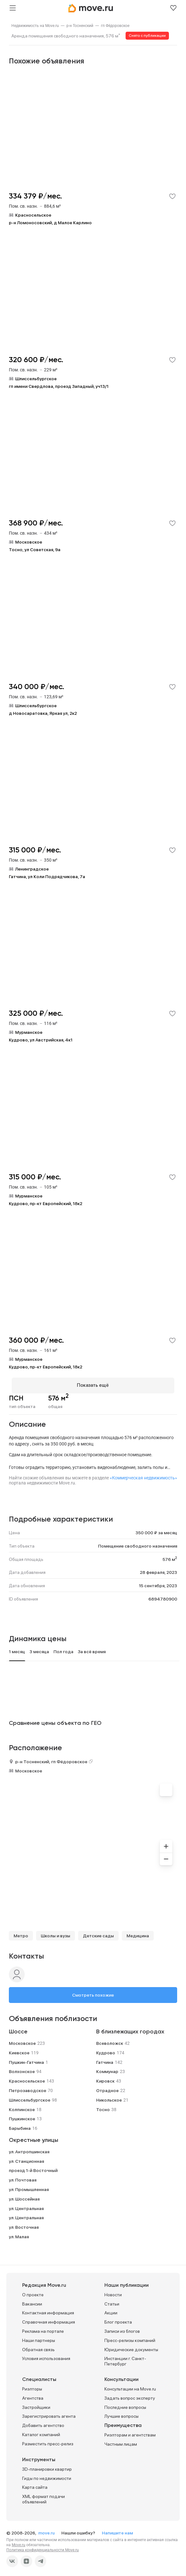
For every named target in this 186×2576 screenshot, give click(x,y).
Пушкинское (22, 2116)
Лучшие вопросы (121, 2413)
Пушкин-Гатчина (26, 2059)
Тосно (103, 2106)
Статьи (111, 2301)
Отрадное (107, 2087)
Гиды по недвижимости (46, 2475)
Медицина (138, 1933)
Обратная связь (38, 2346)
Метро (21, 1933)
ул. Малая (19, 2233)
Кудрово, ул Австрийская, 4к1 (40, 1039)
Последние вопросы (125, 2404)
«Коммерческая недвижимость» (143, 1474)
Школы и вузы (55, 1933)
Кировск (105, 2078)
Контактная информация (48, 2310)
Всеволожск (109, 2040)
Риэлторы (32, 2386)
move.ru (47, 2530)
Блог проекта (118, 2319)
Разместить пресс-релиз (47, 2440)
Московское (28, 1768)
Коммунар (107, 2068)
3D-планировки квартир (47, 2466)
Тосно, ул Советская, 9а (34, 549)
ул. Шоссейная (24, 2196)
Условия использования (46, 2355)
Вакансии (32, 2301)
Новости (113, 2291)
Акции (110, 2310)
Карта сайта (34, 2484)
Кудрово (105, 2049)
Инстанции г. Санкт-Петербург (125, 2358)
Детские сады (98, 1933)
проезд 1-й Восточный (33, 2167)
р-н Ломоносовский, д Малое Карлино (50, 222)
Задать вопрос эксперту (129, 2395)
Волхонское (22, 2068)
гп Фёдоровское (115, 25)
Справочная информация (48, 2319)
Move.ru (18, 2542)
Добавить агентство (43, 2422)
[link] (35, 25)
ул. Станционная (26, 2158)
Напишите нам (117, 2530)
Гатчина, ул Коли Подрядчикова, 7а (47, 876)
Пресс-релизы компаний (129, 2337)
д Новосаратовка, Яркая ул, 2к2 (43, 713)
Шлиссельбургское (29, 2097)
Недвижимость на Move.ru (35, 25)
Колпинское (22, 2106)
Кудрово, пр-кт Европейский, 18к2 (45, 1203)
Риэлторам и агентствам (130, 2432)
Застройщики (36, 2404)
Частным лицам (120, 2441)
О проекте (33, 2291)
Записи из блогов (122, 2328)
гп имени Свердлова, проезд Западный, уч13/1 (58, 386)
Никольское (109, 2097)
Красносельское (27, 2078)
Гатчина (104, 2059)
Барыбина (20, 2125)
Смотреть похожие (93, 1992)
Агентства (32, 2395)
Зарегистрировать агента (49, 2413)
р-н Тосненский (79, 25)
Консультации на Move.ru (130, 2386)
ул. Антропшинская (29, 2148)
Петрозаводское (27, 2087)
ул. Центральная (26, 2205)
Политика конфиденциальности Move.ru (42, 2547)
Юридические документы (131, 2346)
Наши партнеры (38, 2337)
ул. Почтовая (22, 2177)
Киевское (19, 2049)
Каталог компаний (41, 2431)
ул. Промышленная (29, 2186)
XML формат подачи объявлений (43, 2496)
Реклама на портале (43, 2328)
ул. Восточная (24, 2224)
